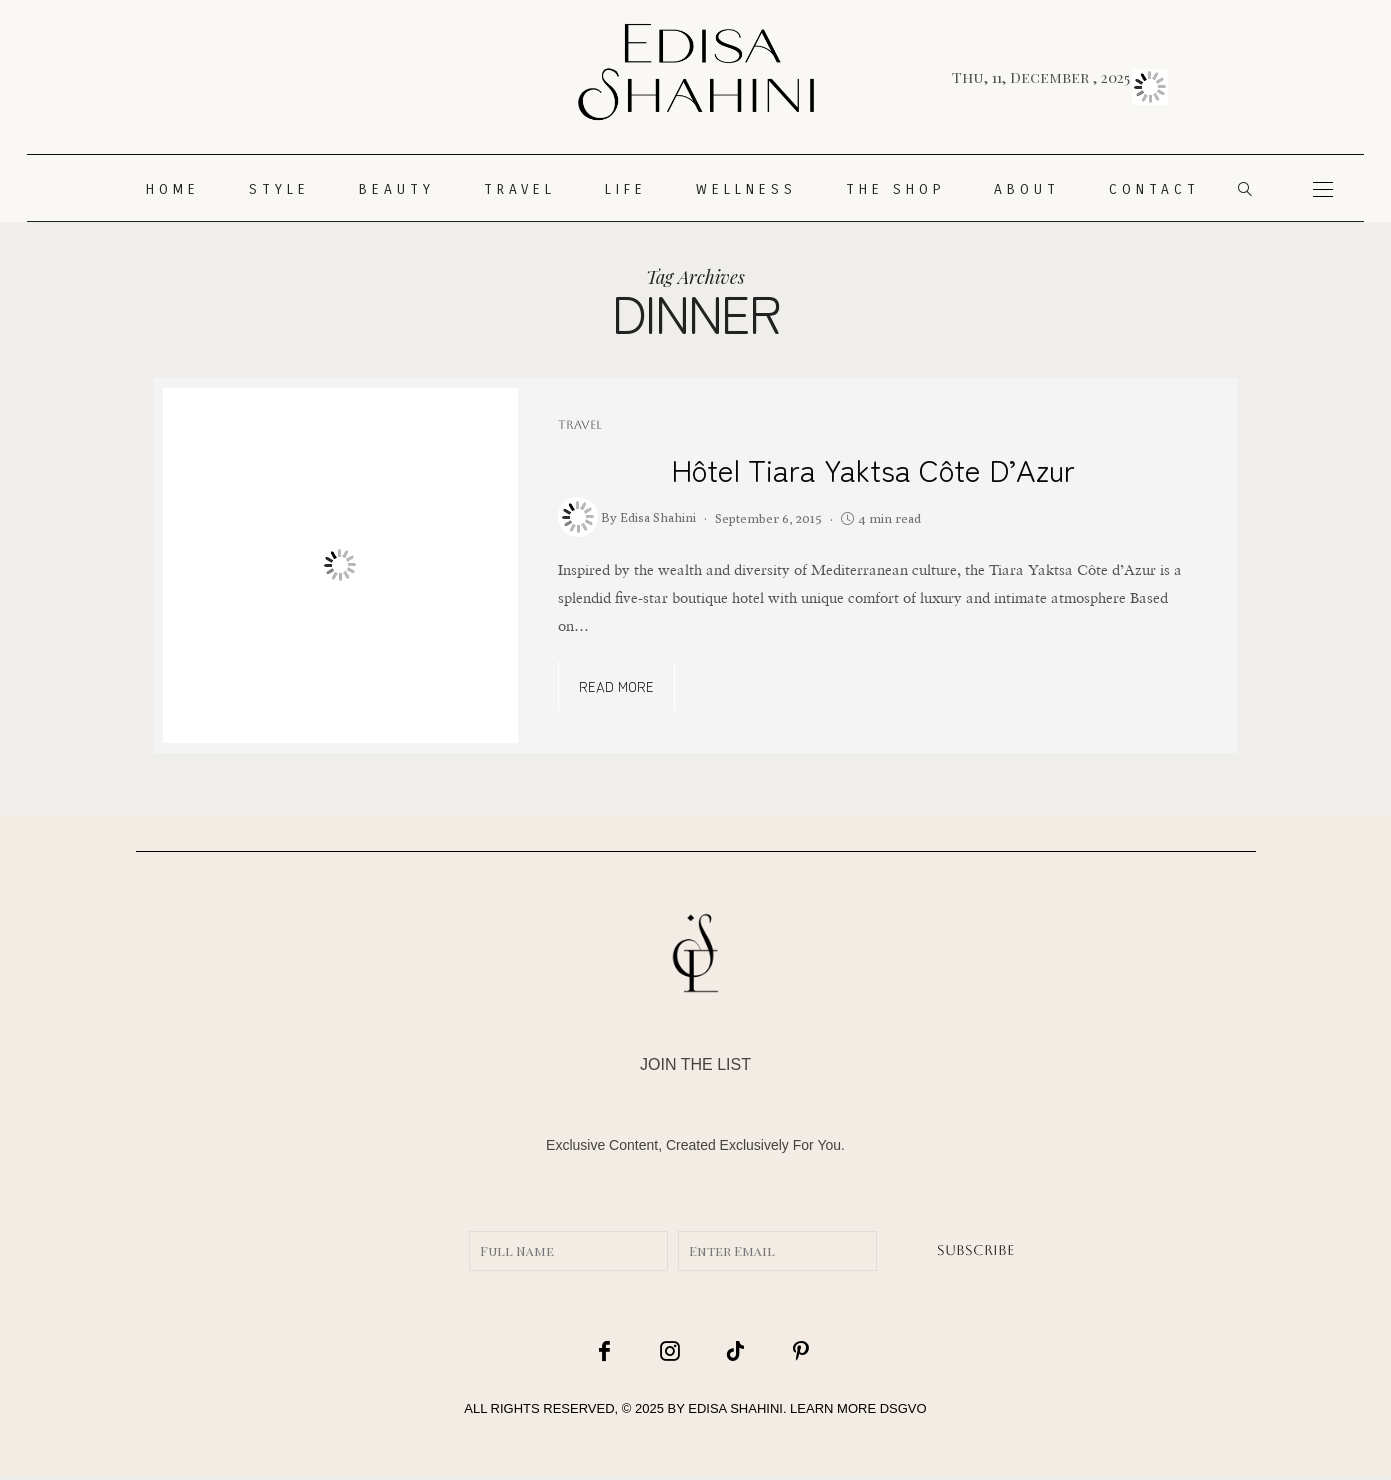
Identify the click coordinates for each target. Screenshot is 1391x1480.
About (1027, 189)
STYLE (279, 189)
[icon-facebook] (616, 1352)
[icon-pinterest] (775, 1352)
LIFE (626, 189)
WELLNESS (746, 189)
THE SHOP (895, 189)
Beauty (397, 189)
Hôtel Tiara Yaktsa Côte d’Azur (873, 469)
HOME (173, 189)
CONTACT (1154, 189)
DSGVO (903, 1413)
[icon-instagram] (669, 1352)
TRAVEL (520, 189)
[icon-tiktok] (722, 1352)
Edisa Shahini (658, 517)
